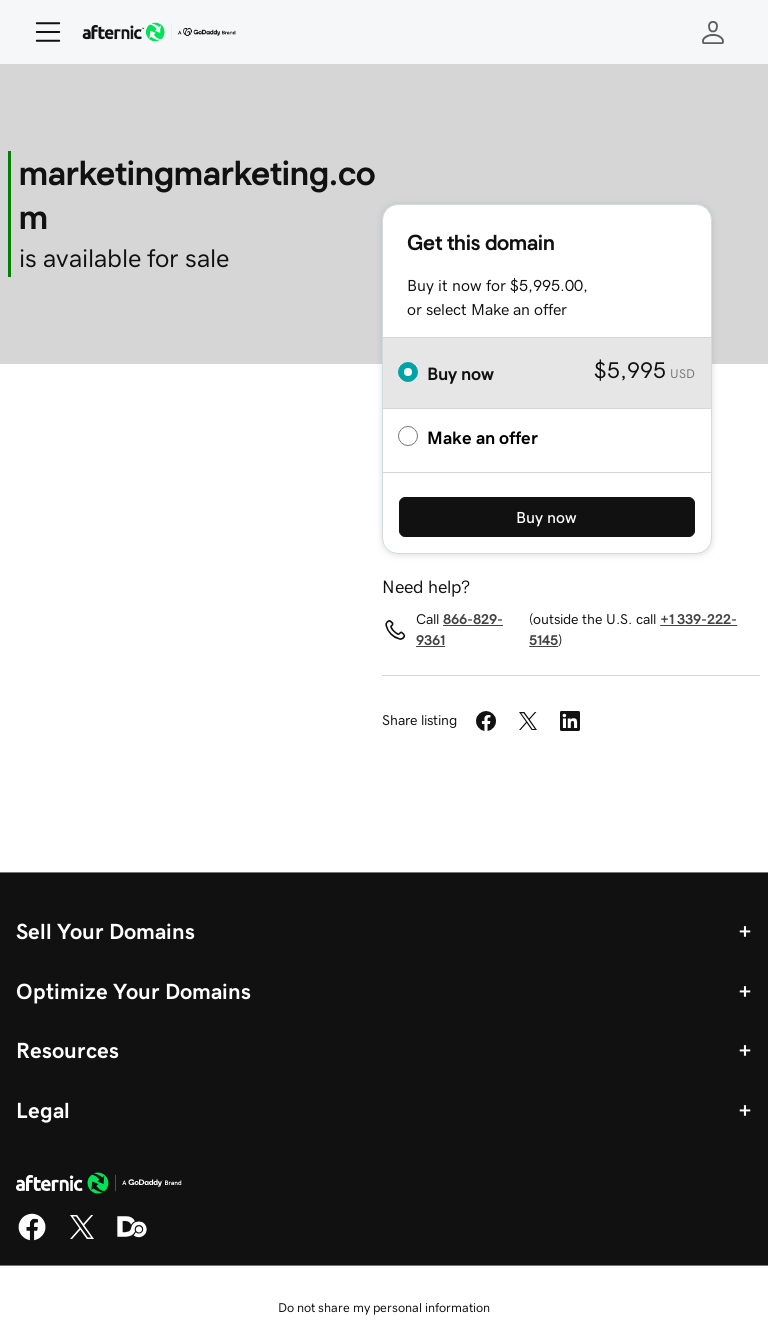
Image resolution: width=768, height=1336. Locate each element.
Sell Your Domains (105, 931)
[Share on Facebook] (486, 721)
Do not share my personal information (384, 1307)
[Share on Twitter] (528, 721)
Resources (67, 1050)
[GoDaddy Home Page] (99, 1186)
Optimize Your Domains (133, 991)
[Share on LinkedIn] (570, 721)
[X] (82, 1237)
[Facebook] (32, 1237)
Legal (43, 1110)
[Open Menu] (40, 32)
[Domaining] (132, 1237)
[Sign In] (713, 32)
